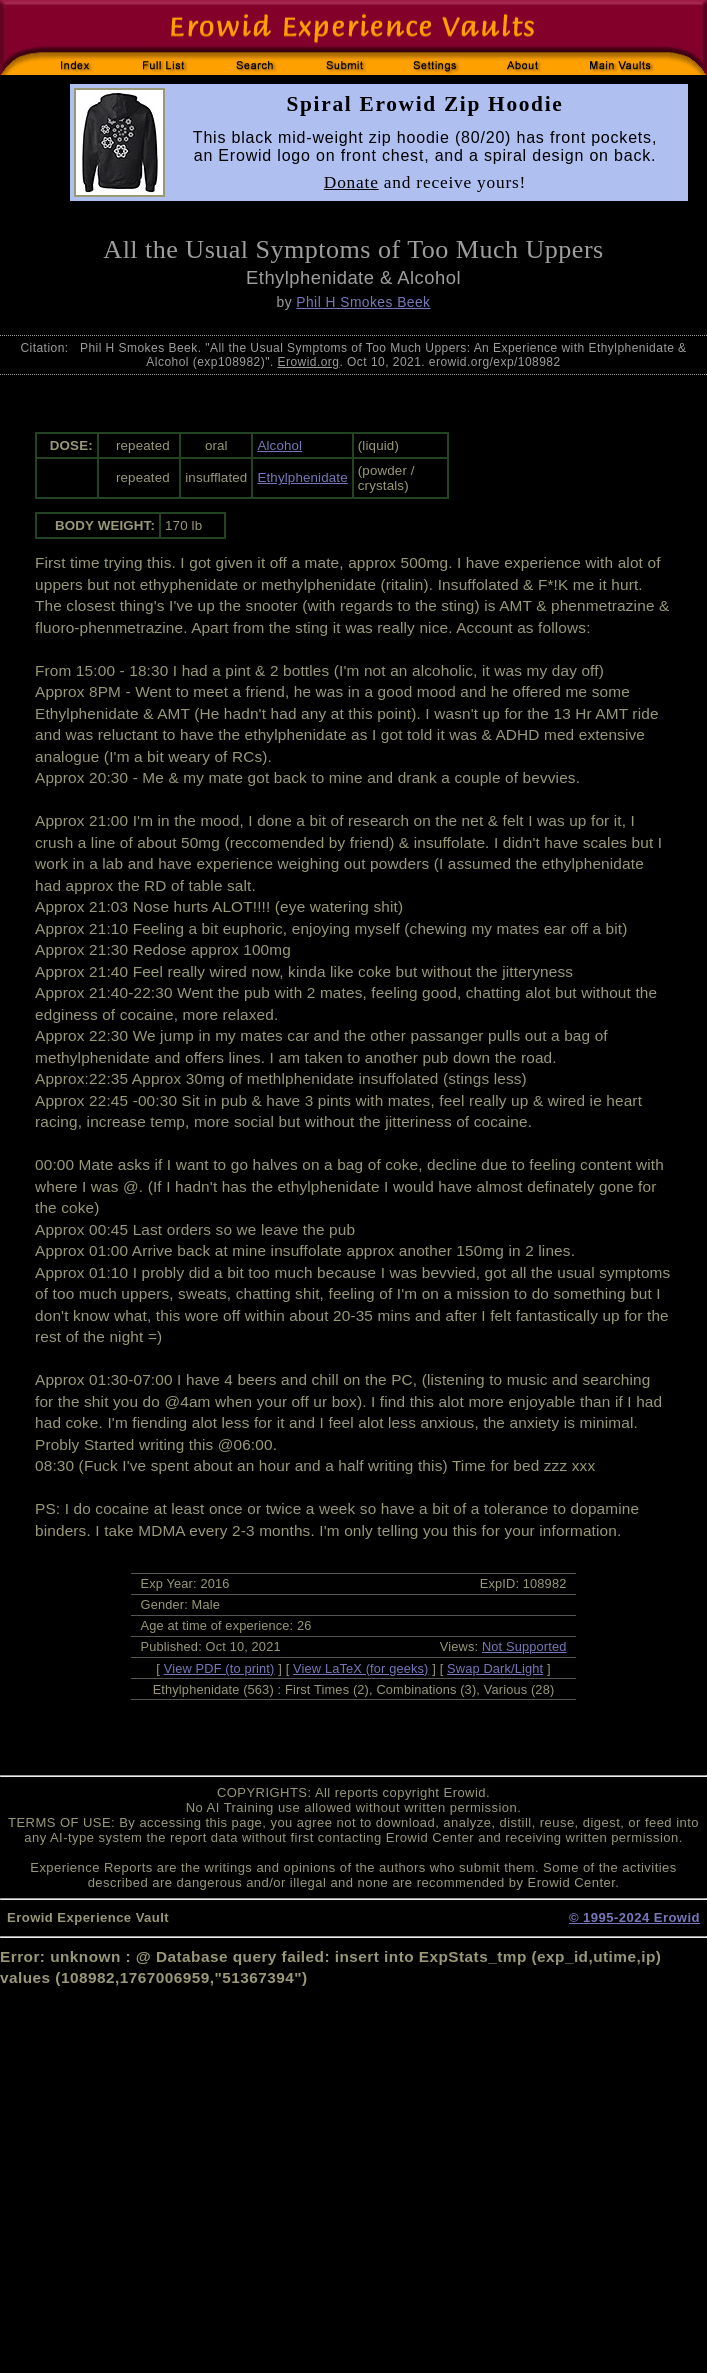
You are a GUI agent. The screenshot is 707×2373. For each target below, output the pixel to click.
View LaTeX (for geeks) (360, 1668)
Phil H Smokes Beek (363, 302)
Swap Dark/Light (495, 1668)
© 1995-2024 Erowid (634, 1917)
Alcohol (279, 445)
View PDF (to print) (219, 1668)
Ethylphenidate (302, 477)
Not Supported (524, 1646)
